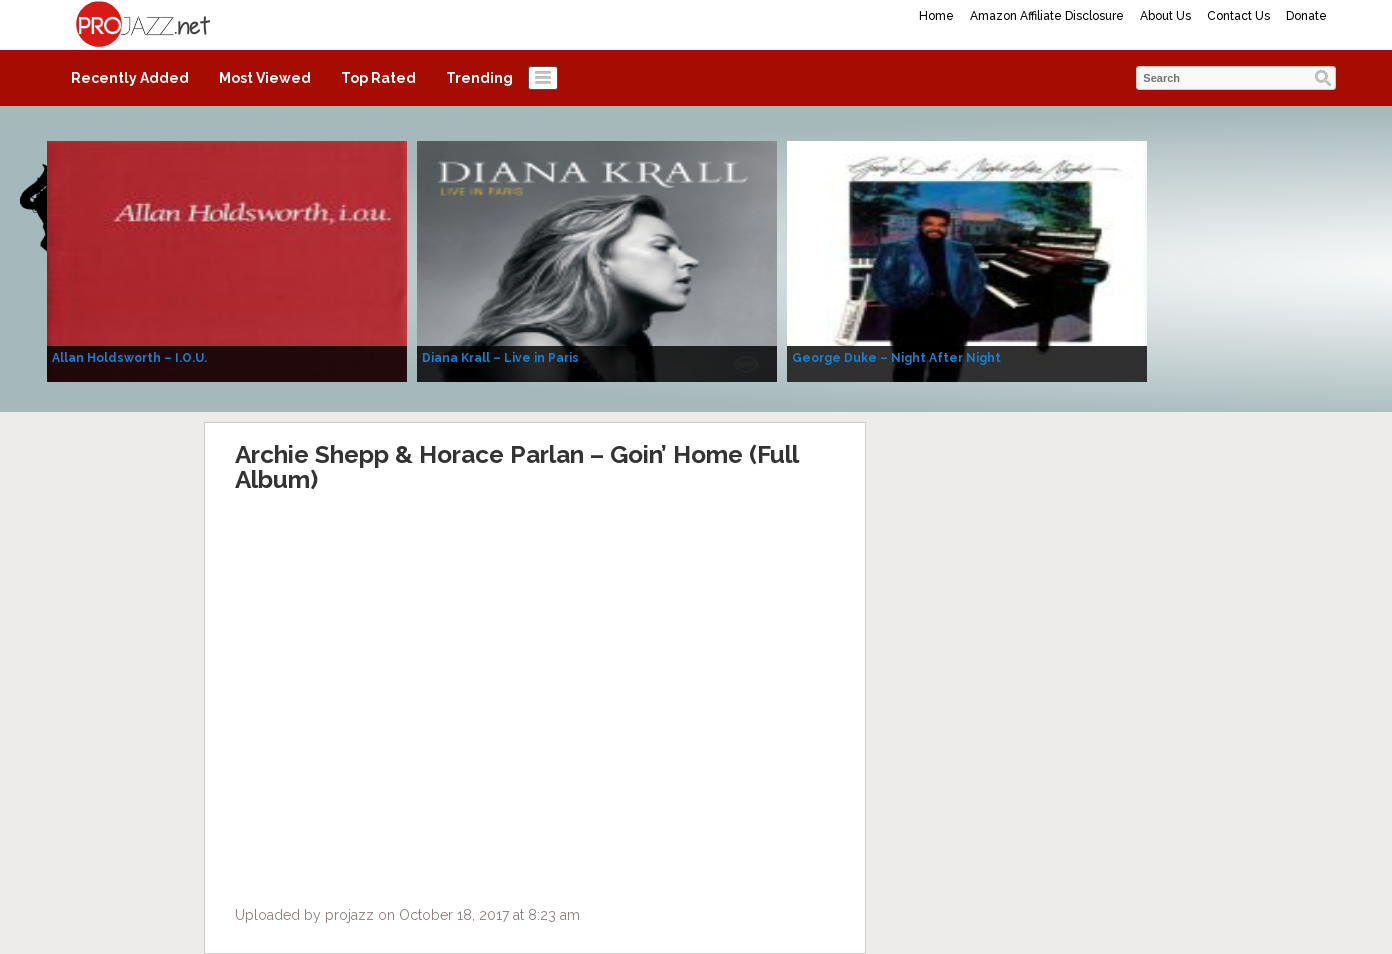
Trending (479, 78)
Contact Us (1238, 16)
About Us (1165, 16)
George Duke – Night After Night (896, 358)
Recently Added (130, 78)
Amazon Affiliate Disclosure (1047, 16)
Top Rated (378, 78)
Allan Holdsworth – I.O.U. (129, 358)
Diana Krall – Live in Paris (500, 358)
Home (936, 16)
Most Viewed (265, 78)
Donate (1306, 16)
